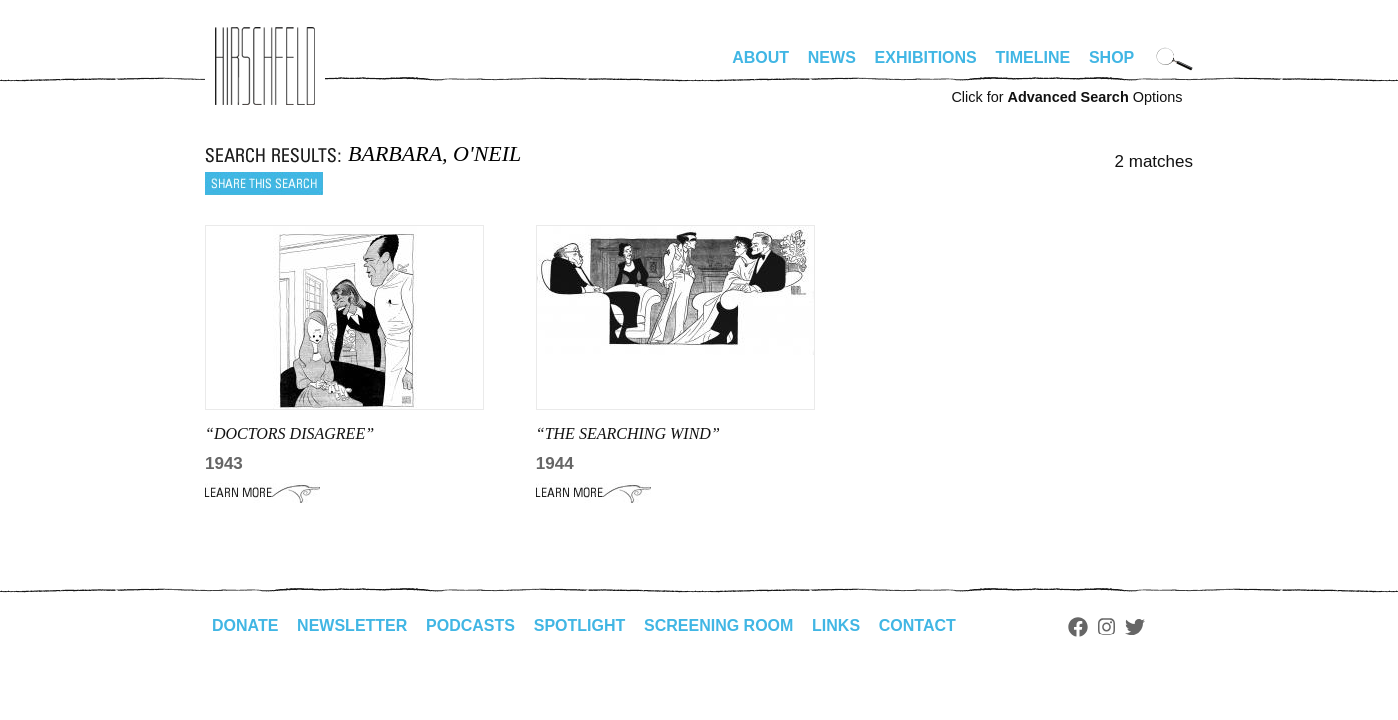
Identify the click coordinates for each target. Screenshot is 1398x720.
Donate (245, 625)
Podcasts (470, 625)
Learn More (262, 493)
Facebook (1078, 627)
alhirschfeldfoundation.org (265, 66)
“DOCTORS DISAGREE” (289, 433)
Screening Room (718, 625)
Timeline (1033, 57)
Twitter (1135, 627)
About (760, 57)
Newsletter (352, 625)
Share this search (264, 183)
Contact (917, 625)
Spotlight (580, 625)
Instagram (1106, 627)
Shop (1111, 57)
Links (836, 625)
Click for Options (1066, 97)
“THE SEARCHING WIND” (628, 433)
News (832, 57)
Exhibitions (926, 57)
